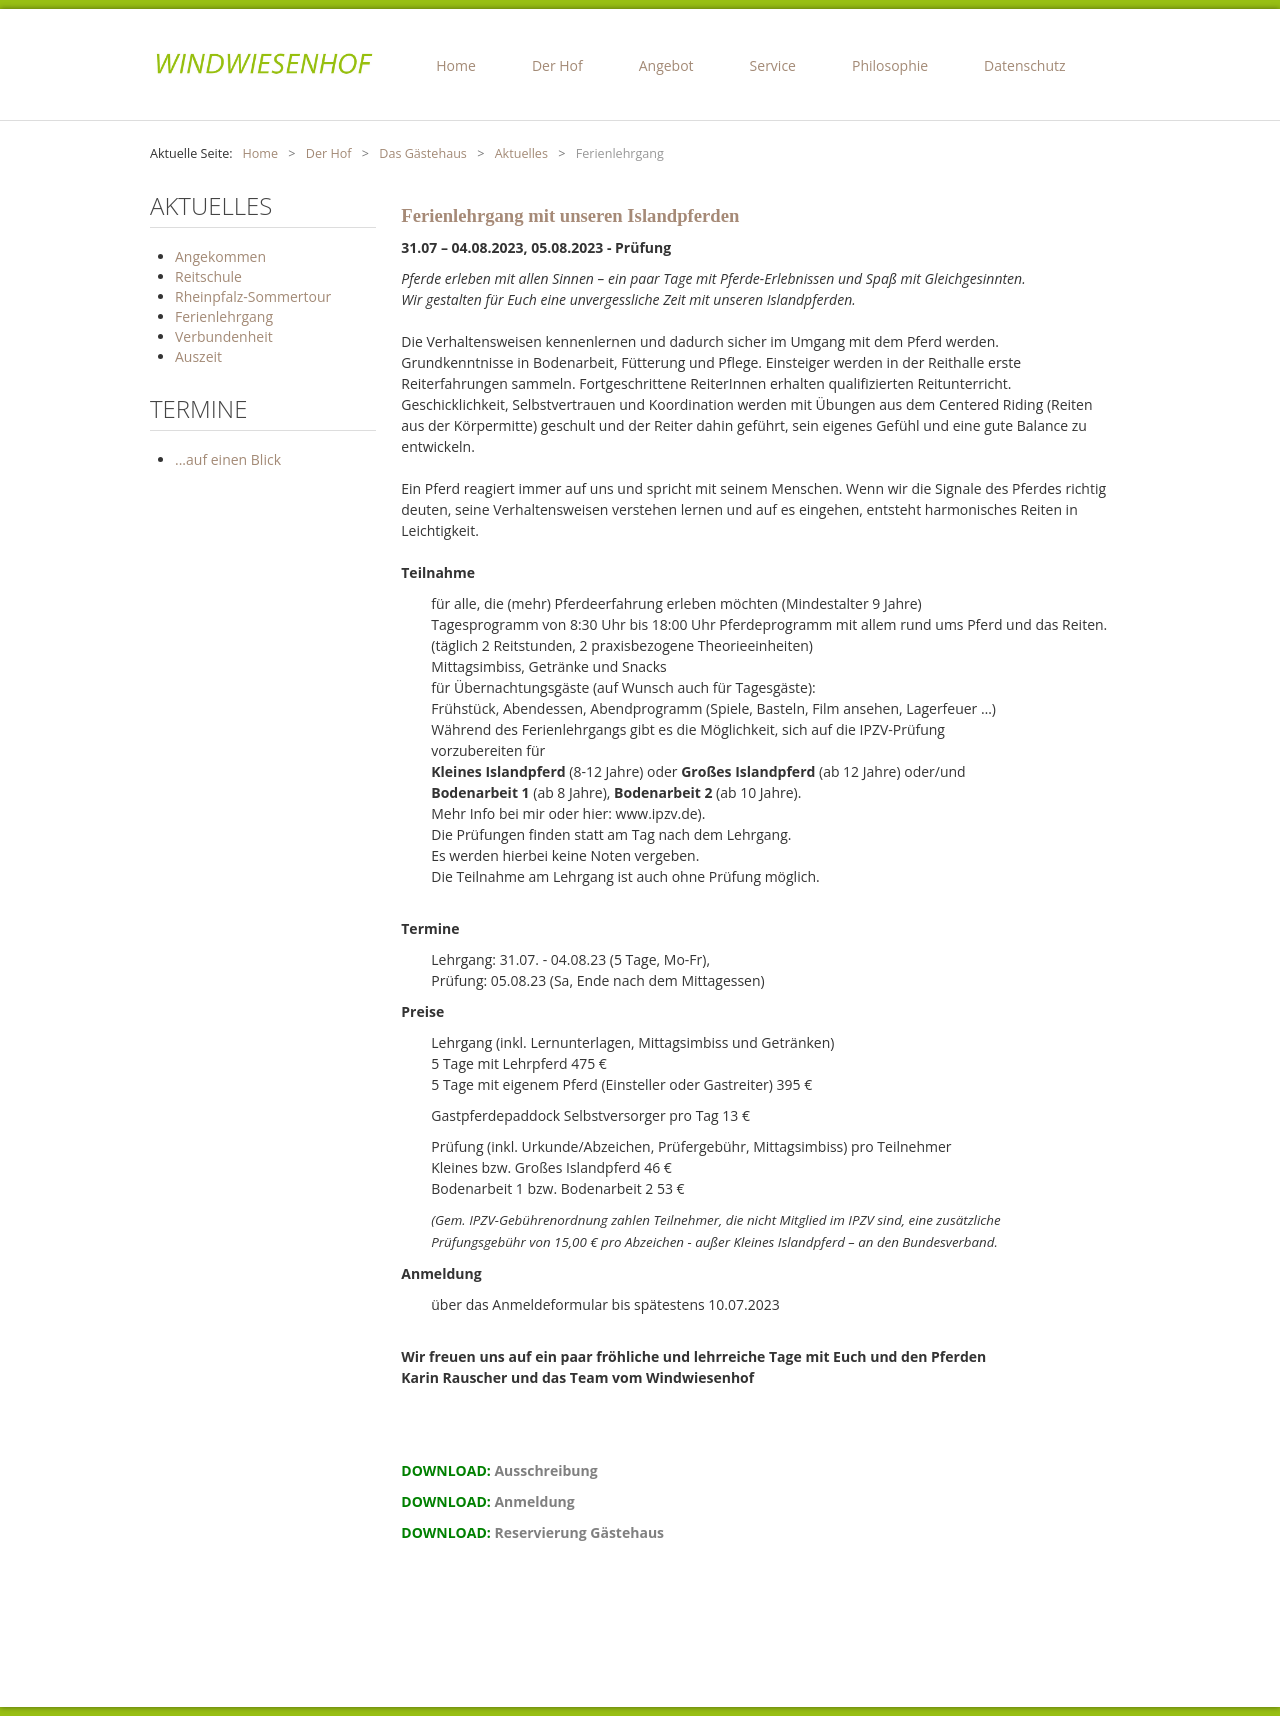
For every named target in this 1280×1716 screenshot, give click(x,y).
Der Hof (557, 65)
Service (773, 65)
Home (456, 65)
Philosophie (890, 65)
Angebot (666, 65)
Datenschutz (1024, 65)
